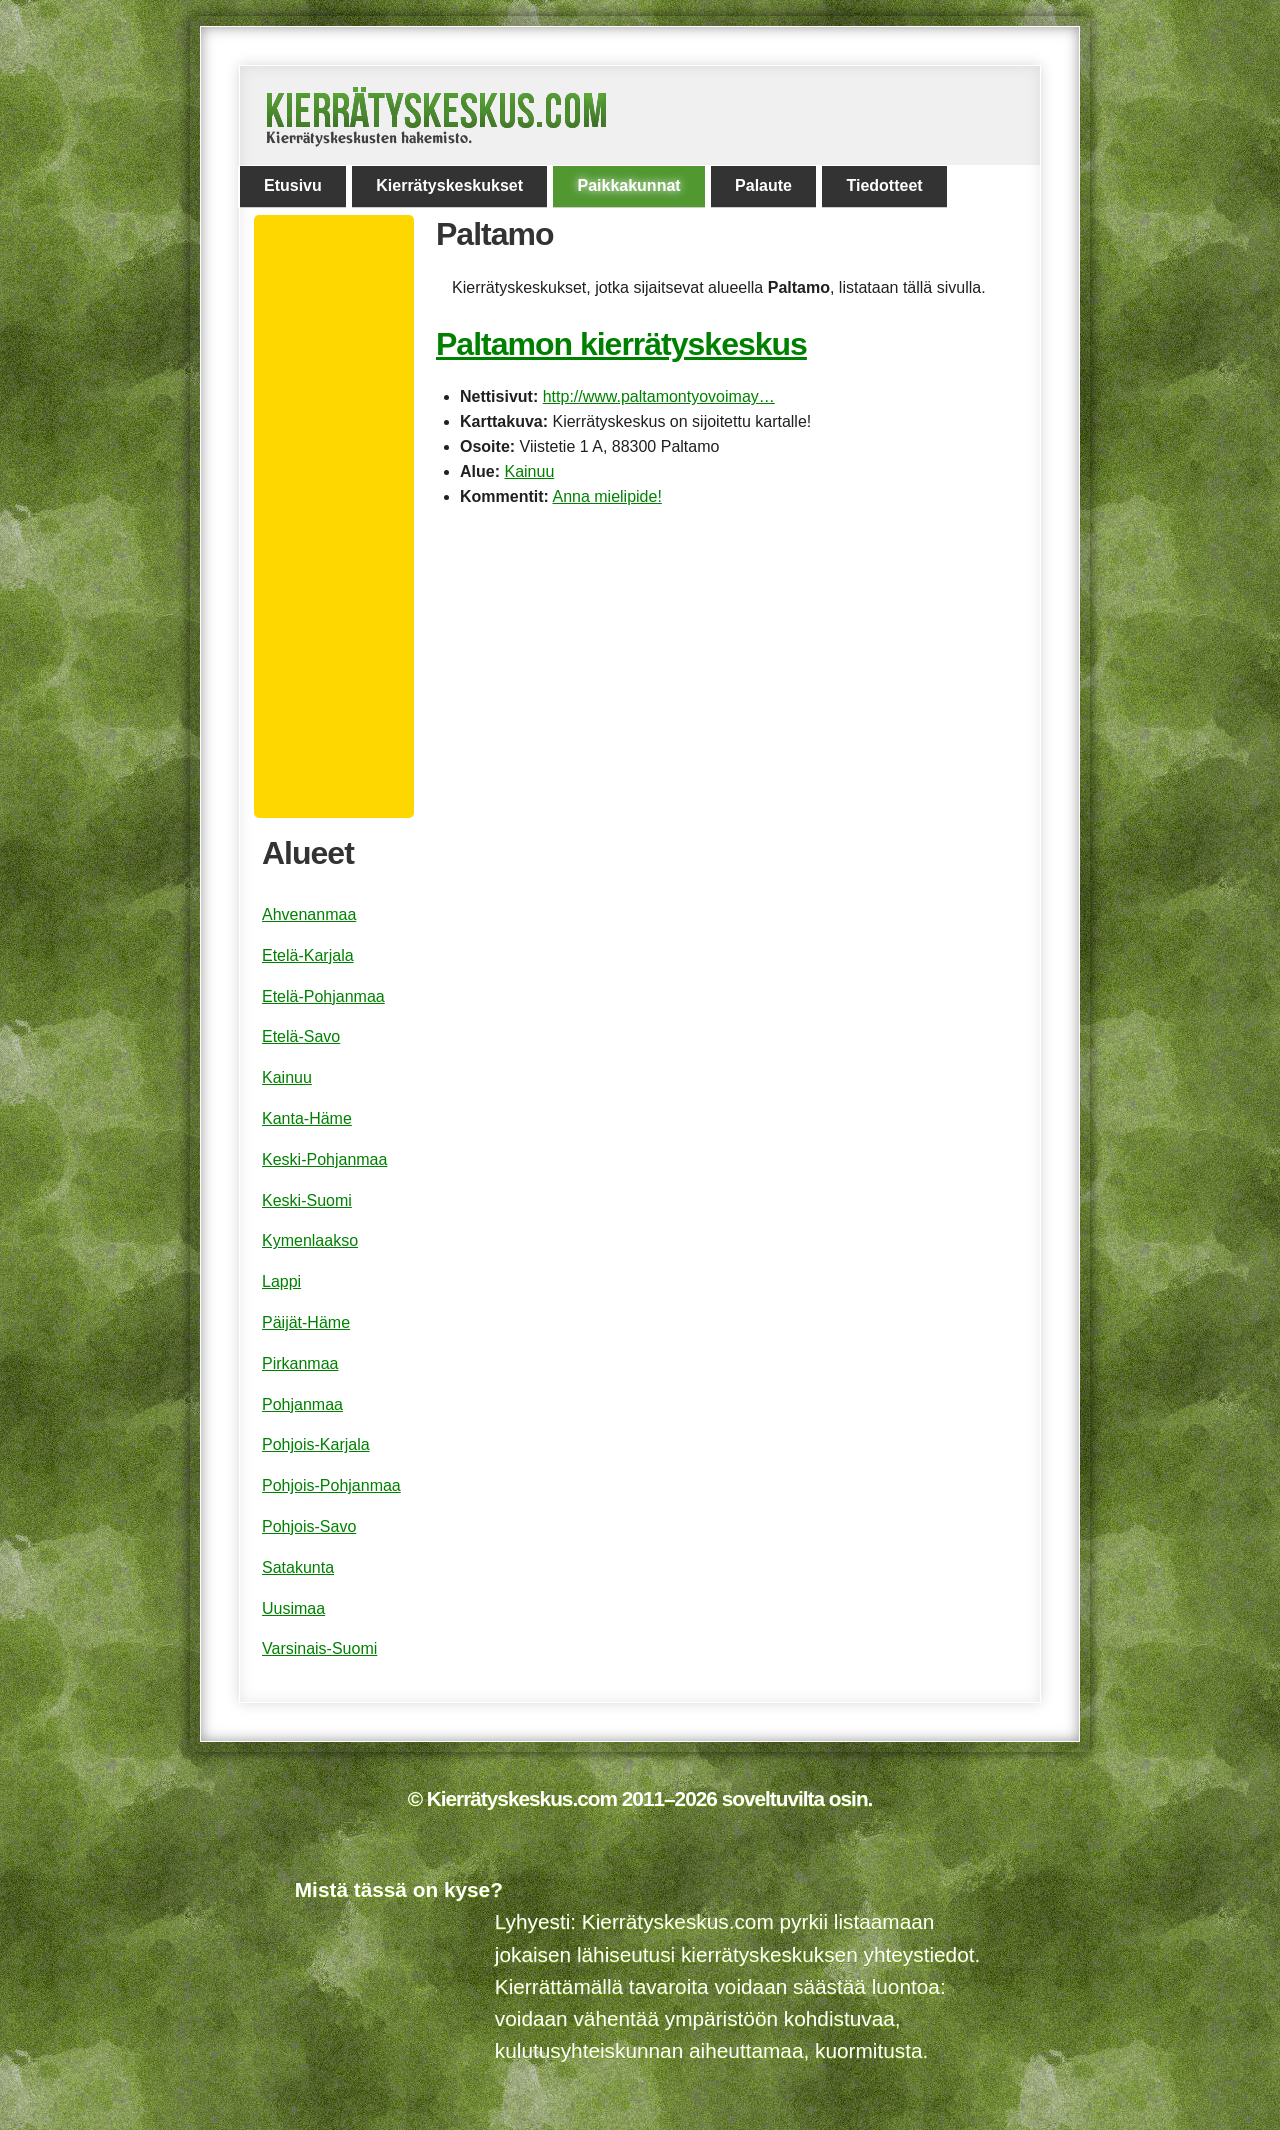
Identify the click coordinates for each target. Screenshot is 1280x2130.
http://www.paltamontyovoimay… (659, 396)
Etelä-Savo (301, 1036)
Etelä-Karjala (308, 955)
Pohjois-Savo (309, 1526)
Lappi (281, 1281)
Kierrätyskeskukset (449, 185)
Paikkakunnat (628, 185)
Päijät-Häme (306, 1322)
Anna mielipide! (606, 496)
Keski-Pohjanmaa (324, 1159)
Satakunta (298, 1567)
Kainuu (529, 471)
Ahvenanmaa (309, 914)
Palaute (763, 185)
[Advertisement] (342, 517)
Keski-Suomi (307, 1200)
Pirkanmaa (300, 1363)
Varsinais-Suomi (319, 1648)
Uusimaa (293, 1608)
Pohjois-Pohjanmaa (331, 1485)
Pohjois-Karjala (316, 1444)
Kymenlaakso (310, 1240)
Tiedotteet (884, 185)
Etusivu (293, 185)
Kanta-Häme (307, 1118)
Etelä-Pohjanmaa (323, 996)
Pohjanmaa (302, 1404)
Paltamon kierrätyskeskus (621, 344)
